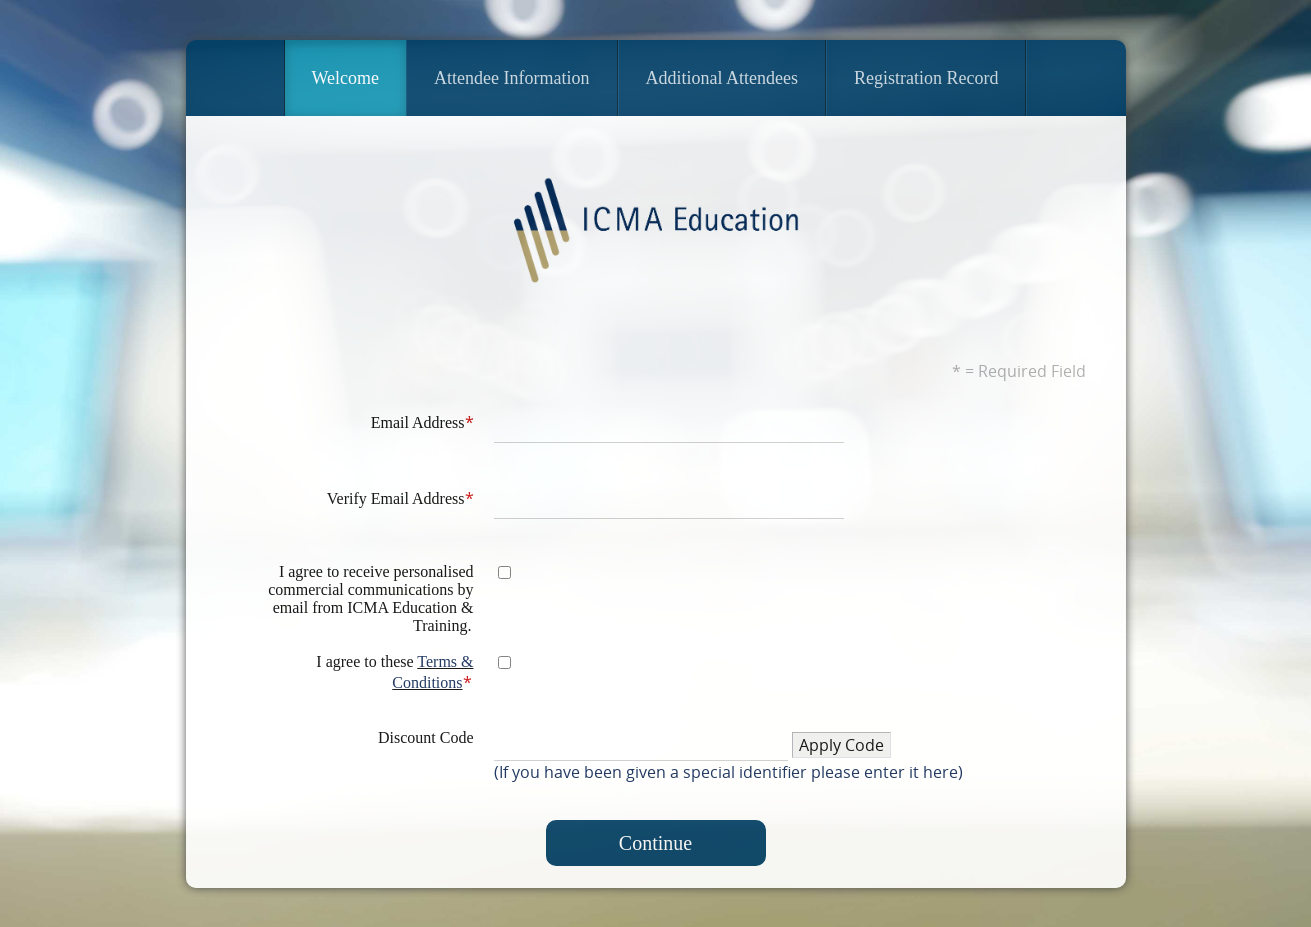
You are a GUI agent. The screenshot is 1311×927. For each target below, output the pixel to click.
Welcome (346, 77)
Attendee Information (512, 77)
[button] (841, 744)
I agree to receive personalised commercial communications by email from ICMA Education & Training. (370, 597)
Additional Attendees (723, 77)
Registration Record (927, 77)
